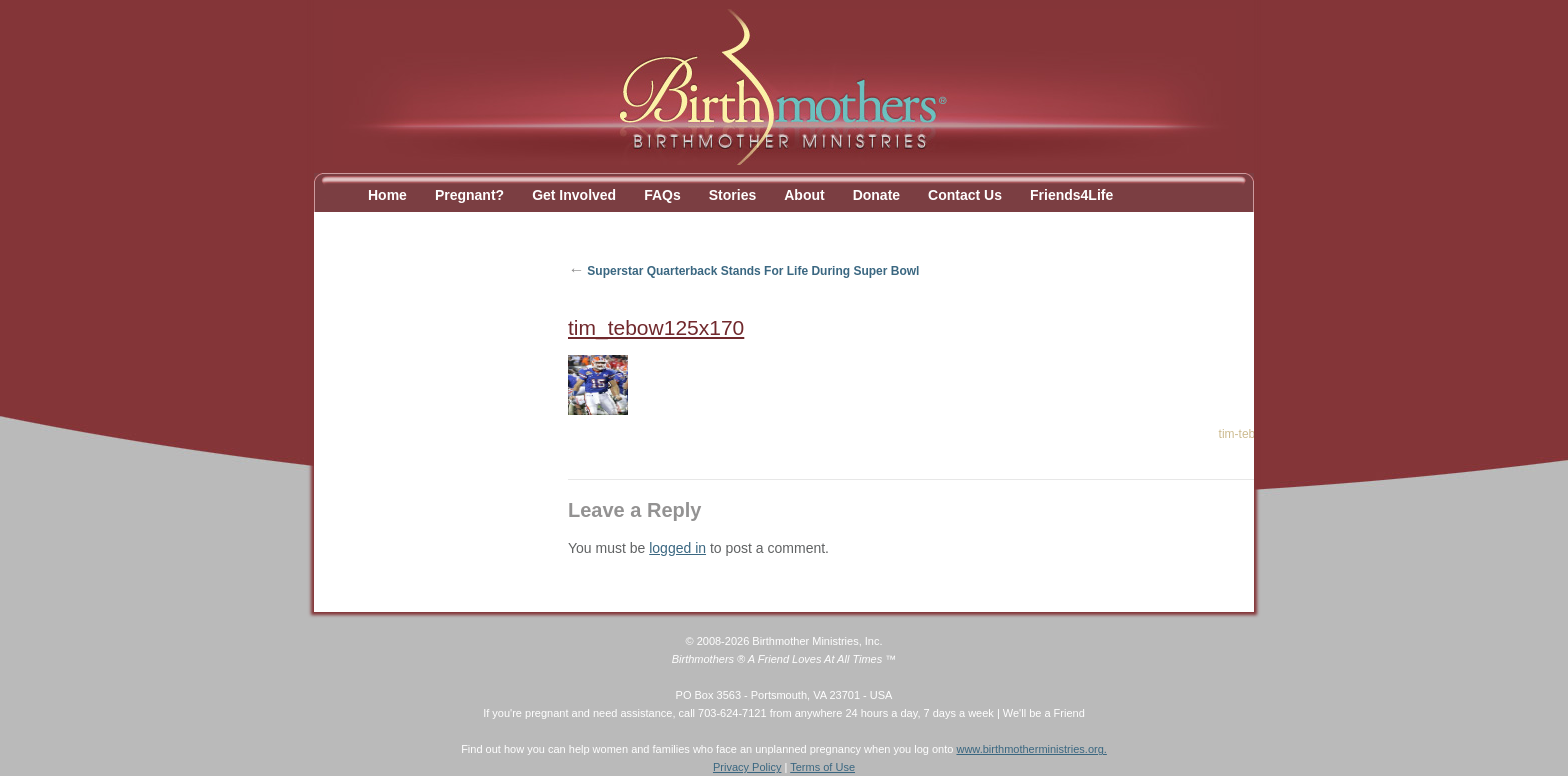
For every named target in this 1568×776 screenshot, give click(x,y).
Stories (732, 195)
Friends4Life (1071, 195)
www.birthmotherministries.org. (1031, 749)
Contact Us (965, 195)
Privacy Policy (747, 767)
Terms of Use (822, 767)
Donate (876, 195)
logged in (677, 548)
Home (387, 195)
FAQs (662, 195)
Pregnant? (469, 195)
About (804, 195)
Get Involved (574, 195)
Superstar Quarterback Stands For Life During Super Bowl (743, 271)
